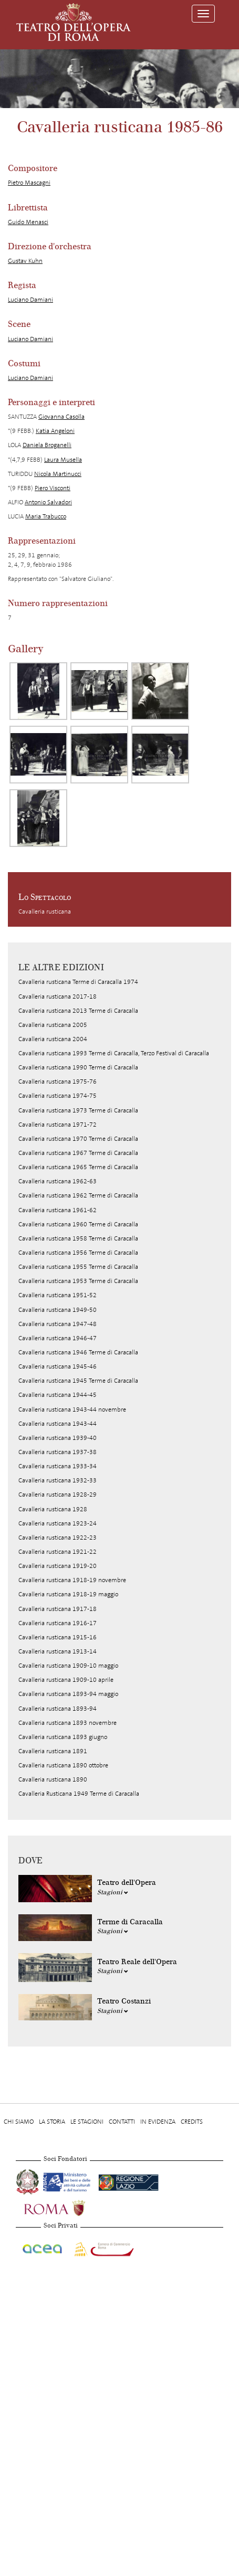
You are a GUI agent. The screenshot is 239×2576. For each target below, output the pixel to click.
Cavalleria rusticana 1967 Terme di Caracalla (78, 1153)
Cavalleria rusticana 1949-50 (57, 1310)
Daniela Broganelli (47, 445)
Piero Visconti (52, 488)
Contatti (122, 2121)
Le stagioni (86, 2121)
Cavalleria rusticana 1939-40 (57, 1438)
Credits (192, 2121)
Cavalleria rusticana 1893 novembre (67, 1723)
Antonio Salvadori (48, 502)
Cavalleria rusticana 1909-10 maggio (68, 1665)
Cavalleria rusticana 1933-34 (57, 1466)
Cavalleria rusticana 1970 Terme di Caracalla (78, 1139)
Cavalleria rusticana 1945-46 (57, 1366)
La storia (52, 2121)
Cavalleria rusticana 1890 (52, 1779)
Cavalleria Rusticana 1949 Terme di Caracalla (78, 1793)
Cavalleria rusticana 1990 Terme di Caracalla (78, 1067)
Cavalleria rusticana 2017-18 (57, 996)
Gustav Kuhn (25, 261)
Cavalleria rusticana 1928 (52, 1509)
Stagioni (112, 1892)
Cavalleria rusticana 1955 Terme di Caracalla (78, 1267)
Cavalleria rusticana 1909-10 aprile (65, 1680)
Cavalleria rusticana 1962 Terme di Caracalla (78, 1195)
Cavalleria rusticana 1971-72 (57, 1124)
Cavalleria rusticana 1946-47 (57, 1338)
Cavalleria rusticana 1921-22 (57, 1551)
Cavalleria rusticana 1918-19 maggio (68, 1594)
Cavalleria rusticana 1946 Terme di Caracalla (78, 1352)
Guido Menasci (28, 222)
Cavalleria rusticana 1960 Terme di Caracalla (78, 1224)
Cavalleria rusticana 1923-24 (57, 1523)
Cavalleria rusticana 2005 (52, 1025)
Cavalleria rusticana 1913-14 (57, 1651)
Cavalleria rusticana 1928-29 (57, 1494)
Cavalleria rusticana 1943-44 (57, 1423)
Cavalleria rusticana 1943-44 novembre (72, 1409)
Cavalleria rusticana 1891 (52, 1751)
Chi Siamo (19, 2121)
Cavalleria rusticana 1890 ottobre (63, 1765)
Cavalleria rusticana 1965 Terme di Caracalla (78, 1167)
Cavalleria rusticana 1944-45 (57, 1395)
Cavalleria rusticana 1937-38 (57, 1452)
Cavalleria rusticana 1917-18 (57, 1609)
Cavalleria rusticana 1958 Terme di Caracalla (78, 1238)
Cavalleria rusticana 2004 (52, 1039)
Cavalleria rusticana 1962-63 (57, 1181)
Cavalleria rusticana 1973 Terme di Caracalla (78, 1110)
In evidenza (157, 2121)
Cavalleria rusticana (44, 911)
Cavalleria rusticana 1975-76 (57, 1081)
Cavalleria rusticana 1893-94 (57, 1708)
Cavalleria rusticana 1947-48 (57, 1324)
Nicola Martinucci (57, 474)
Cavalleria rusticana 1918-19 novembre (72, 1580)
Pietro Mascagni (29, 182)
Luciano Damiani (30, 299)
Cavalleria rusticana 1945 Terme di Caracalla (78, 1380)
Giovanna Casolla (61, 416)
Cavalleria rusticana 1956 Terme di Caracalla (78, 1252)
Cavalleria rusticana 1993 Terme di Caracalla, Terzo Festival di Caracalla (113, 1053)
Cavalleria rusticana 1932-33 (57, 1480)
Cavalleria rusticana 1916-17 (57, 1623)
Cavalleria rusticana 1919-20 (57, 1566)
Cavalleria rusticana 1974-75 (57, 1095)
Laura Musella (63, 459)
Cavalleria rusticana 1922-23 (57, 1537)
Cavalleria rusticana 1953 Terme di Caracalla (78, 1281)
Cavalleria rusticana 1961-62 (57, 1210)
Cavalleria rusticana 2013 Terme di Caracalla (78, 1010)
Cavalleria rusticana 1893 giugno (62, 1737)
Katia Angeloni (55, 431)
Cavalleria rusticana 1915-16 (57, 1637)
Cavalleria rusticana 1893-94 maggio (68, 1694)
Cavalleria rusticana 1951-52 (57, 1295)
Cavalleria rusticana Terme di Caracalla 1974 (78, 982)
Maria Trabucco (45, 516)
